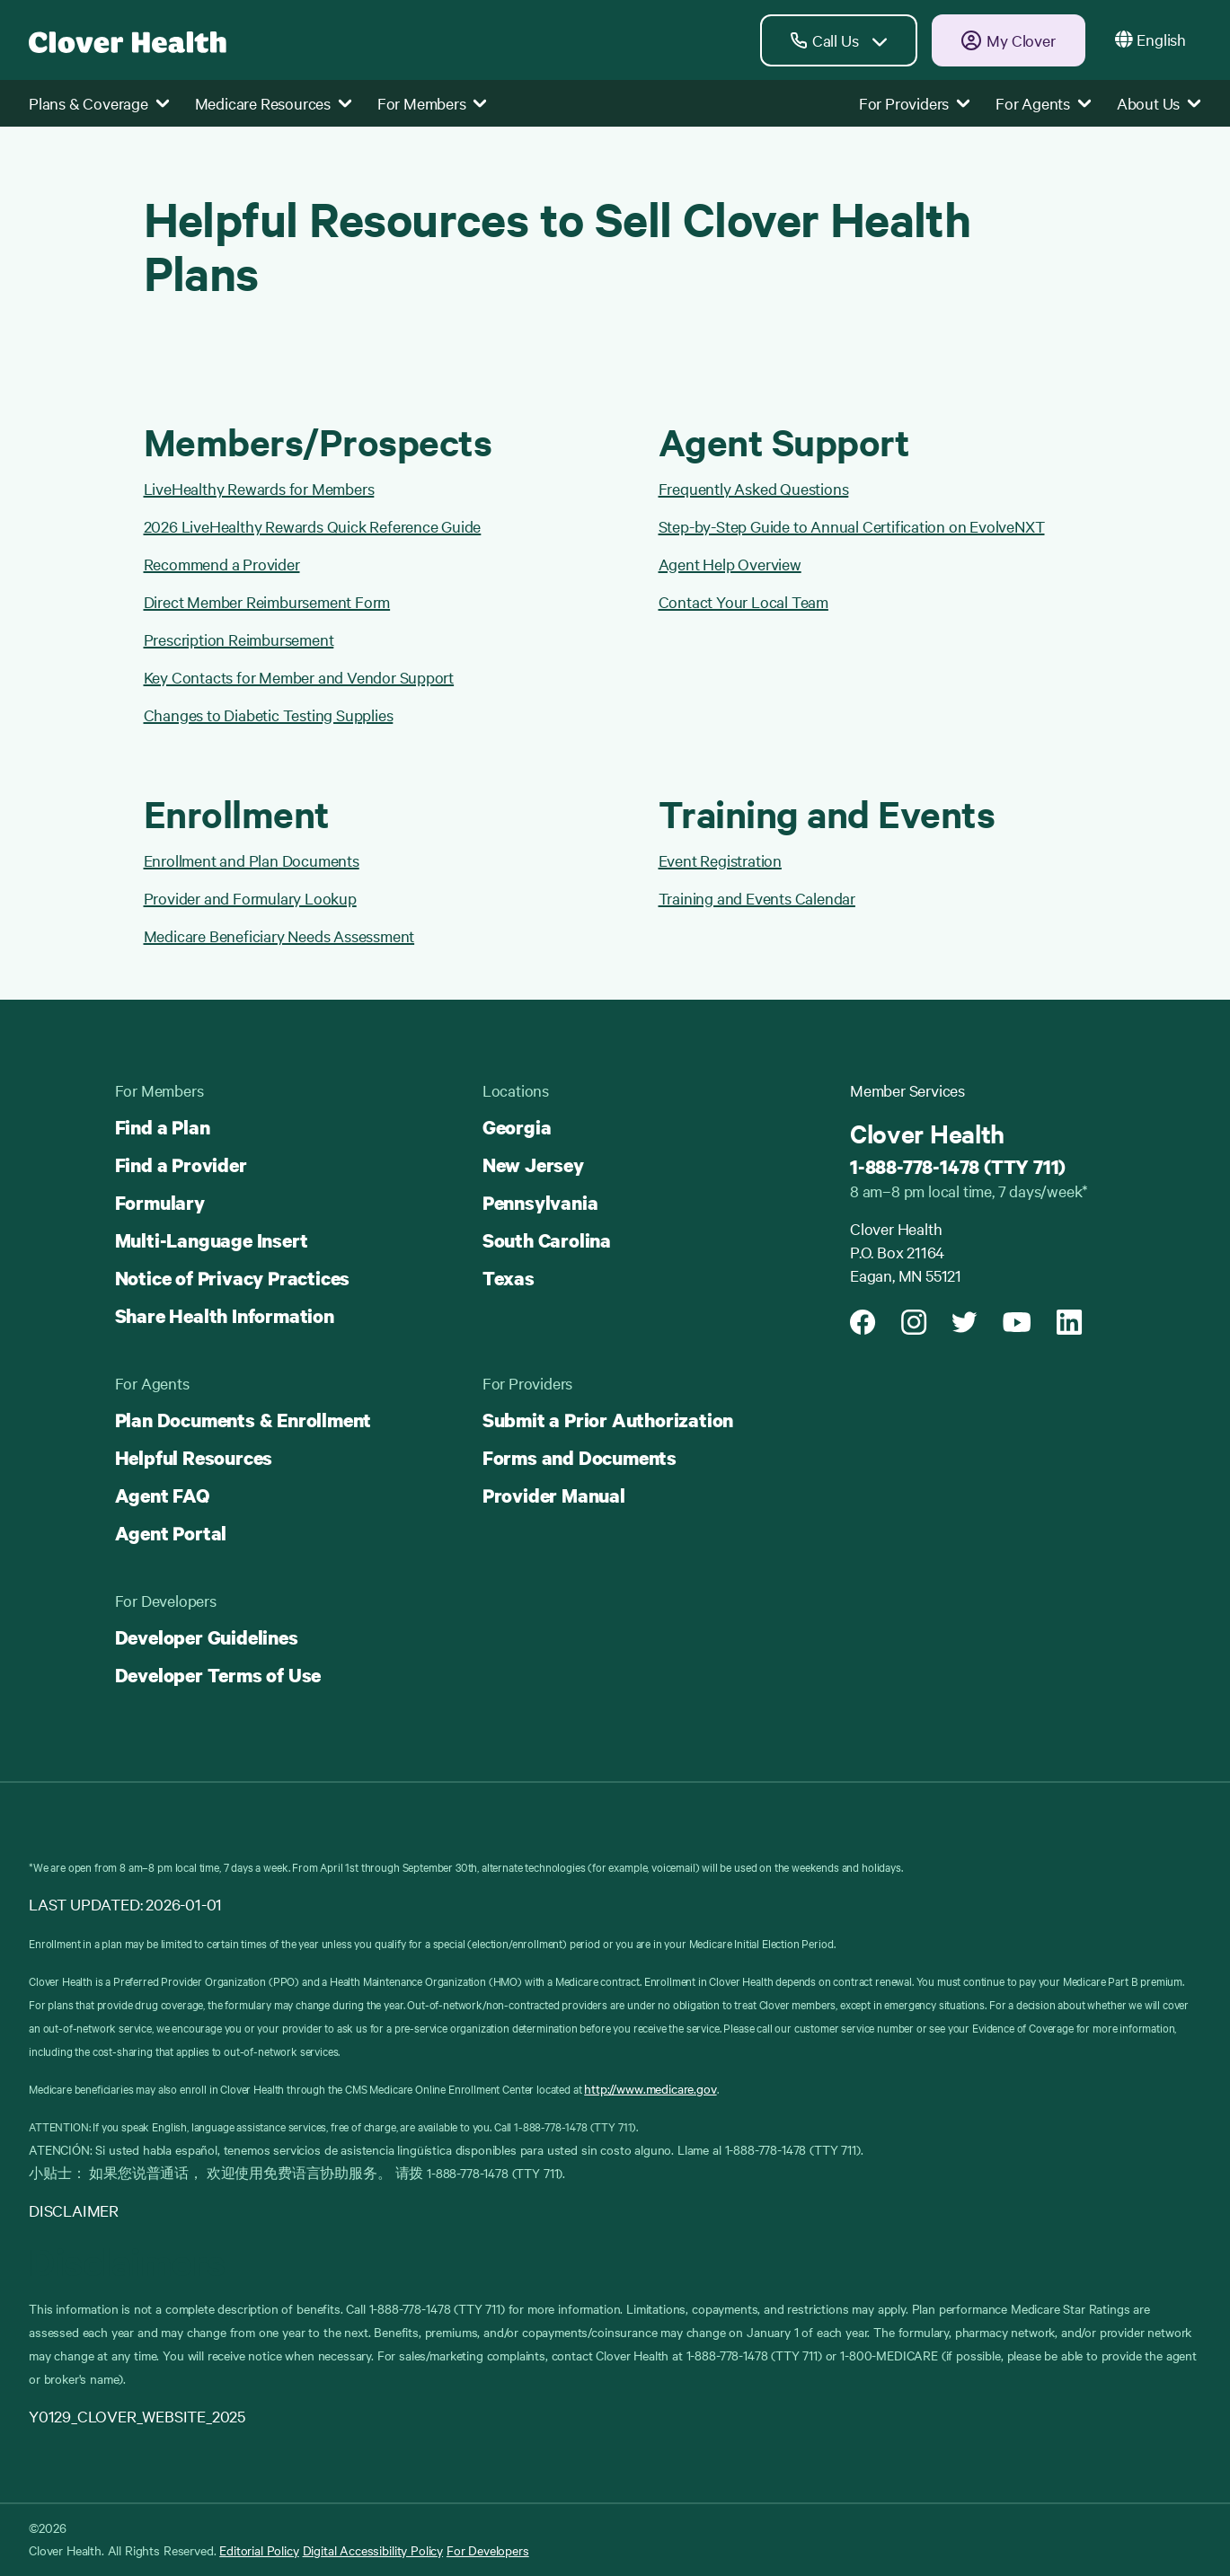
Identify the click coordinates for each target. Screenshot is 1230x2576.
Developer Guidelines (206, 1637)
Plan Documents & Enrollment (243, 1420)
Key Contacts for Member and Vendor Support (299, 676)
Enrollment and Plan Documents (251, 860)
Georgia (517, 1127)
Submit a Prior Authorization (607, 1420)
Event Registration (720, 860)
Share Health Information (224, 1315)
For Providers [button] (914, 103)
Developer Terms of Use (218, 1675)
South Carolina (546, 1240)
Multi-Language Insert (211, 1240)
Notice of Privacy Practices (232, 1278)
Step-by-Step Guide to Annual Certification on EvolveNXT (852, 526)
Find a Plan (162, 1127)
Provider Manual (553, 1495)
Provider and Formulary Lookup (250, 897)
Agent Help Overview (730, 563)
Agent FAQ (162, 1495)
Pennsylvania (540, 1202)
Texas (508, 1278)
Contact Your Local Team (743, 601)
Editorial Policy (258, 2550)
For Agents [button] (1044, 103)
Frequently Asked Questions (754, 488)
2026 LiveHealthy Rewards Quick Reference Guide (313, 526)
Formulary (160, 1202)
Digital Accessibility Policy (373, 2550)
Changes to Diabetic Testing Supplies (269, 714)
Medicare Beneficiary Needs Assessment (279, 935)
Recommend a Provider (222, 563)
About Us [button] (1159, 103)
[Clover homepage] (127, 40)
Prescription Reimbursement (239, 639)
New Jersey (533, 1165)
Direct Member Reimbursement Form (267, 601)
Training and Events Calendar (757, 897)
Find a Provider (181, 1165)
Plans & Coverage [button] (99, 103)
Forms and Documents (579, 1457)
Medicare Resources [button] (273, 103)
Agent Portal (171, 1533)
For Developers (488, 2550)
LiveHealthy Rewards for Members (259, 488)
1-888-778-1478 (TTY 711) (958, 1166)
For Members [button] (432, 103)
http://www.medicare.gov (650, 2088)
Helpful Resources (194, 1457)
